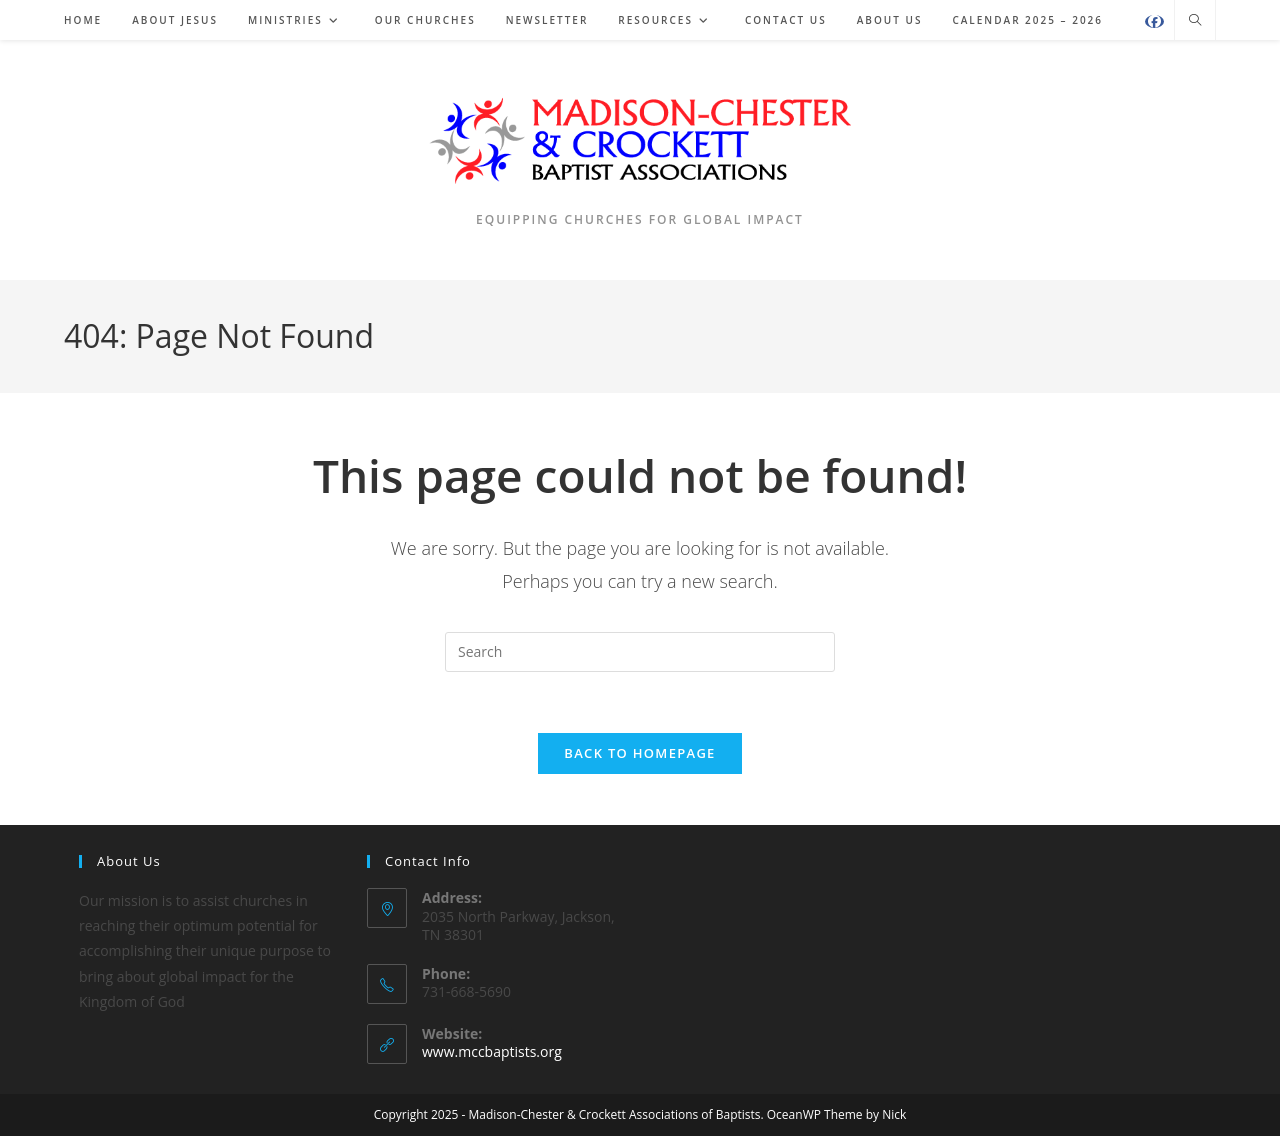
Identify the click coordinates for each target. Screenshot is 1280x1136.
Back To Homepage (639, 753)
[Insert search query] (640, 652)
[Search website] (1195, 21)
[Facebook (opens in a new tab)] (1154, 21)
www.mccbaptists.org (492, 1051)
